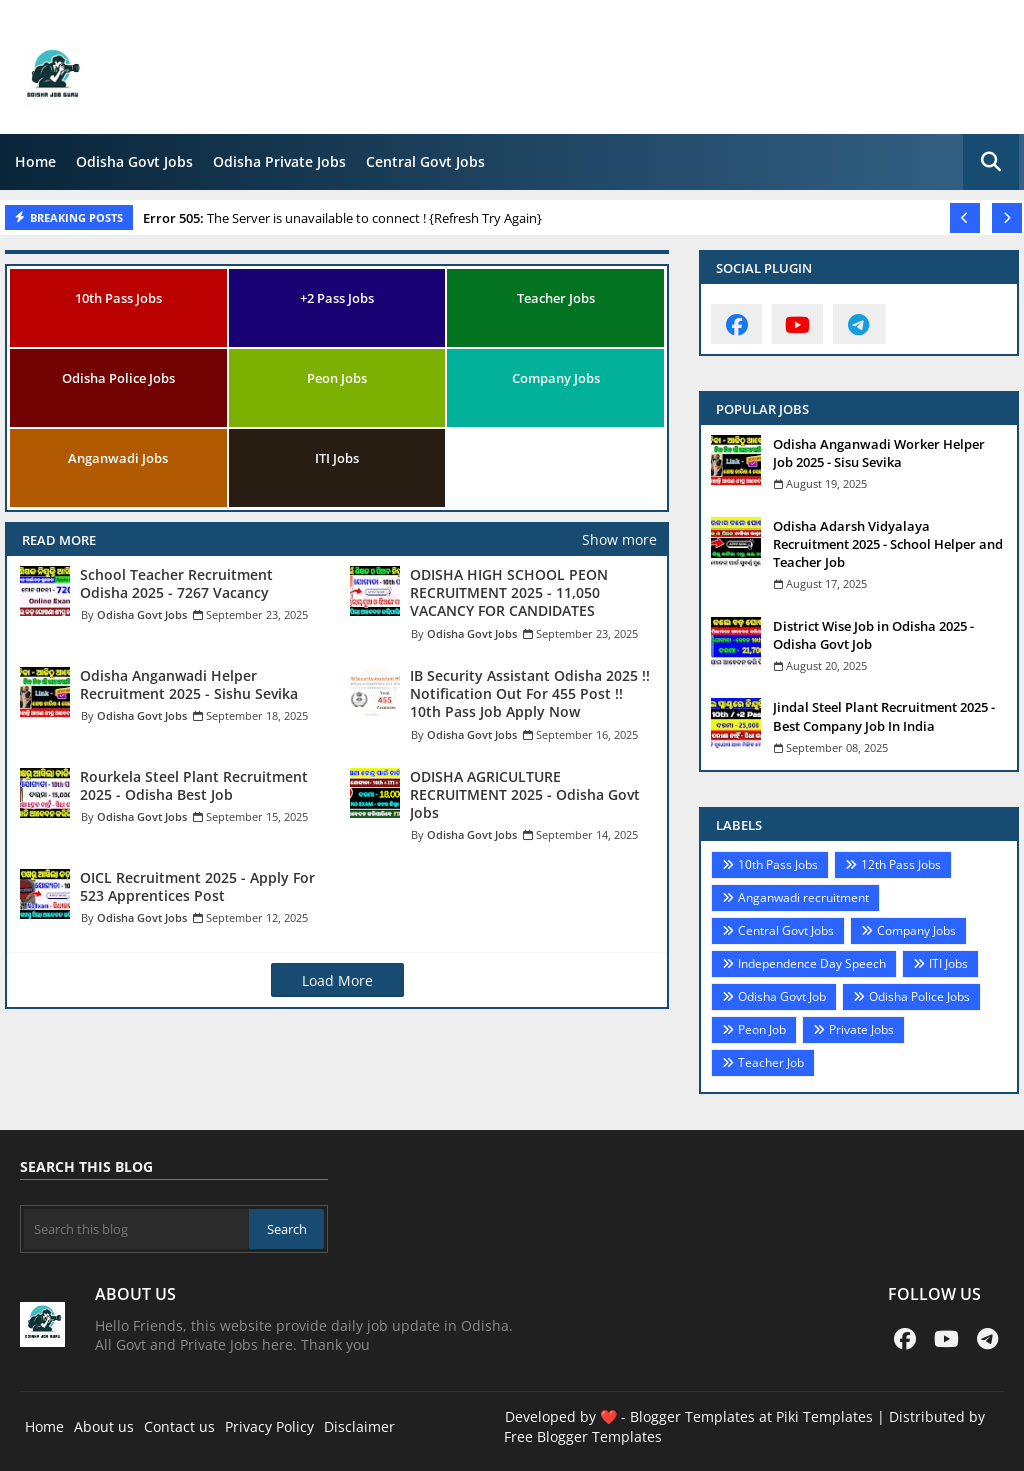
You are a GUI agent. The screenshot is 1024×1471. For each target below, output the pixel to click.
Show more (619, 539)
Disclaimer (359, 1426)
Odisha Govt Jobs (134, 161)
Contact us (179, 1426)
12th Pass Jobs (901, 864)
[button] (991, 162)
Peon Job (762, 1029)
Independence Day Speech (812, 963)
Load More (337, 980)
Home (35, 161)
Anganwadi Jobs (118, 458)
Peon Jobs (337, 378)
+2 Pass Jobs (337, 298)
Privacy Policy (269, 1426)
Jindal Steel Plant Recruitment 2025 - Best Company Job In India (884, 716)
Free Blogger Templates (583, 1436)
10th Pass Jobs (118, 298)
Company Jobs (556, 378)
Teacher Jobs (556, 298)
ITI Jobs (337, 458)
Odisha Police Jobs (118, 378)
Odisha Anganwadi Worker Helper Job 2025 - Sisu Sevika (879, 453)
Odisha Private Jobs (279, 161)
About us (104, 1426)
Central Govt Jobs (425, 161)
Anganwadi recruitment (803, 897)
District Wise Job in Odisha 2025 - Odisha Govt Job (873, 635)
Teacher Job (771, 1062)
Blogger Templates (692, 1416)
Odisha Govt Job (782, 996)
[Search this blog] (136, 1229)
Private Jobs (861, 1029)
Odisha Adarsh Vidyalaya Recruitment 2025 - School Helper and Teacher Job (888, 544)
